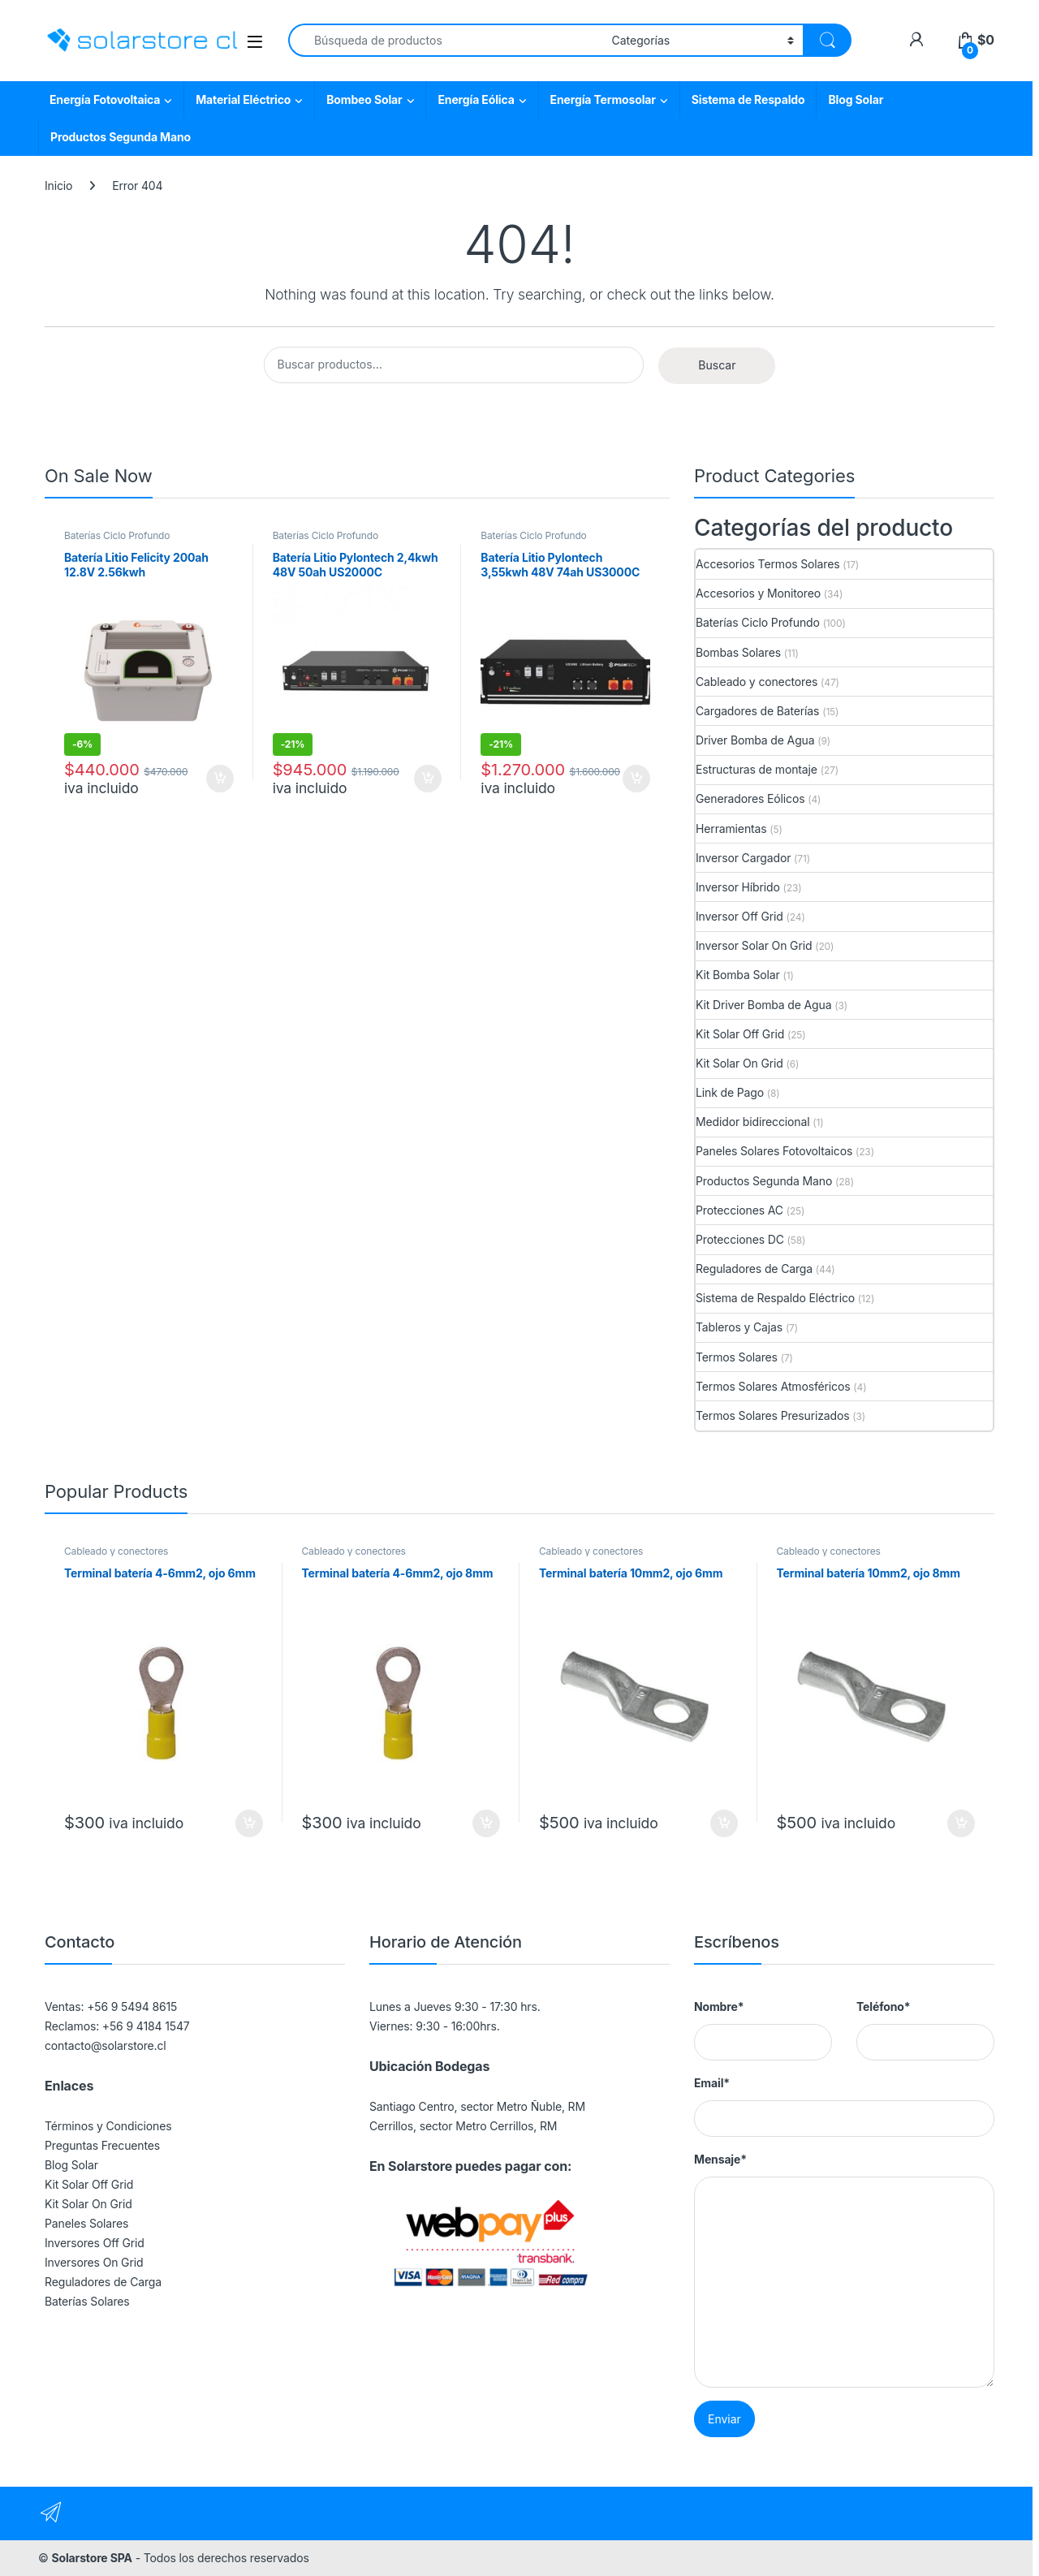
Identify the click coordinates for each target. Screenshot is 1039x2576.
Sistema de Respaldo (748, 99)
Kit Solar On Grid (739, 1063)
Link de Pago (730, 1092)
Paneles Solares (86, 2223)
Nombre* (719, 2006)
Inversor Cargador (743, 858)
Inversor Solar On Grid (754, 945)
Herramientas (731, 828)
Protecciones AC (739, 1210)
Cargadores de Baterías (757, 711)
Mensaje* (720, 2159)
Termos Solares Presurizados (773, 1415)
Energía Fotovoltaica (105, 99)
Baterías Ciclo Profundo (117, 535)
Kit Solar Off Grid (740, 1034)
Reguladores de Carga (754, 1268)
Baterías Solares (87, 2301)
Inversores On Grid (94, 2262)
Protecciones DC (740, 1239)
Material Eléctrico (243, 99)
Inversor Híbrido (738, 887)
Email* (712, 2083)
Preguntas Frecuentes (102, 2145)
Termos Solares (737, 1357)
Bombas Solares (738, 652)
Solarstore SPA (91, 2558)
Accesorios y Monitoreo (758, 593)
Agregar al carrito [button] (220, 778)
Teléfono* (883, 2006)
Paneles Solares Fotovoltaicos (774, 1151)
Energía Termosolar (603, 99)
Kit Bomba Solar (738, 975)
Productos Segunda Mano (120, 137)
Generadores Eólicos (750, 798)
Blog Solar (855, 99)
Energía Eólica (476, 99)
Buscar (716, 365)
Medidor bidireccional (752, 1121)
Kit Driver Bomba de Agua (763, 1005)
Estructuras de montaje (756, 769)
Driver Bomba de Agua (755, 740)
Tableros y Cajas (739, 1327)
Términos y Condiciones (108, 2126)
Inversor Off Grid (739, 916)
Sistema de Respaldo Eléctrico (775, 1298)
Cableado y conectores (756, 681)
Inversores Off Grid (94, 2243)
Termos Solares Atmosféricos (773, 1386)
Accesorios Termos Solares (767, 564)
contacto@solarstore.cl (105, 2045)
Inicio (58, 185)
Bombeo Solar (364, 99)
